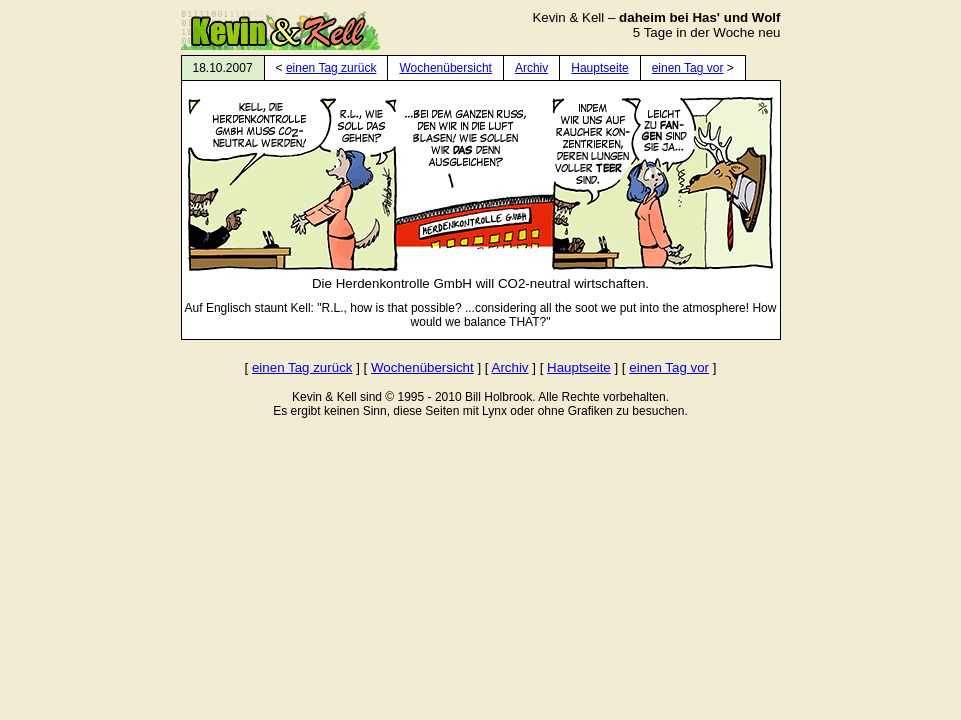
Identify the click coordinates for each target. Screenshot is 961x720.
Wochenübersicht (445, 68)
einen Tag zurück (331, 68)
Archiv (531, 68)
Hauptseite (599, 68)
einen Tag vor (688, 68)
